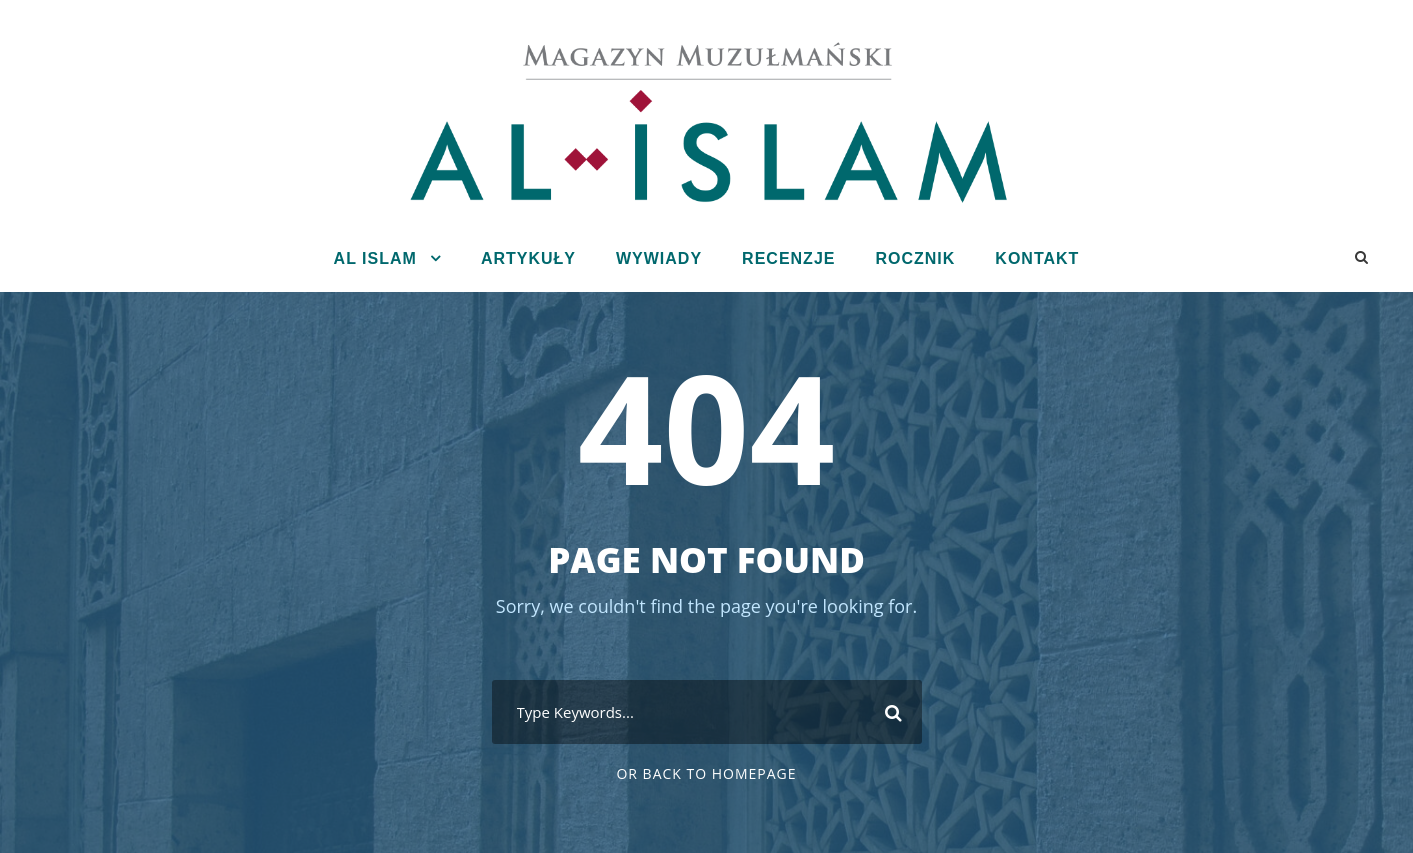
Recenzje (788, 258)
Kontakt (1037, 258)
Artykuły (528, 258)
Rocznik (915, 258)
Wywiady (659, 258)
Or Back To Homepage (706, 773)
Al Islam (375, 258)
